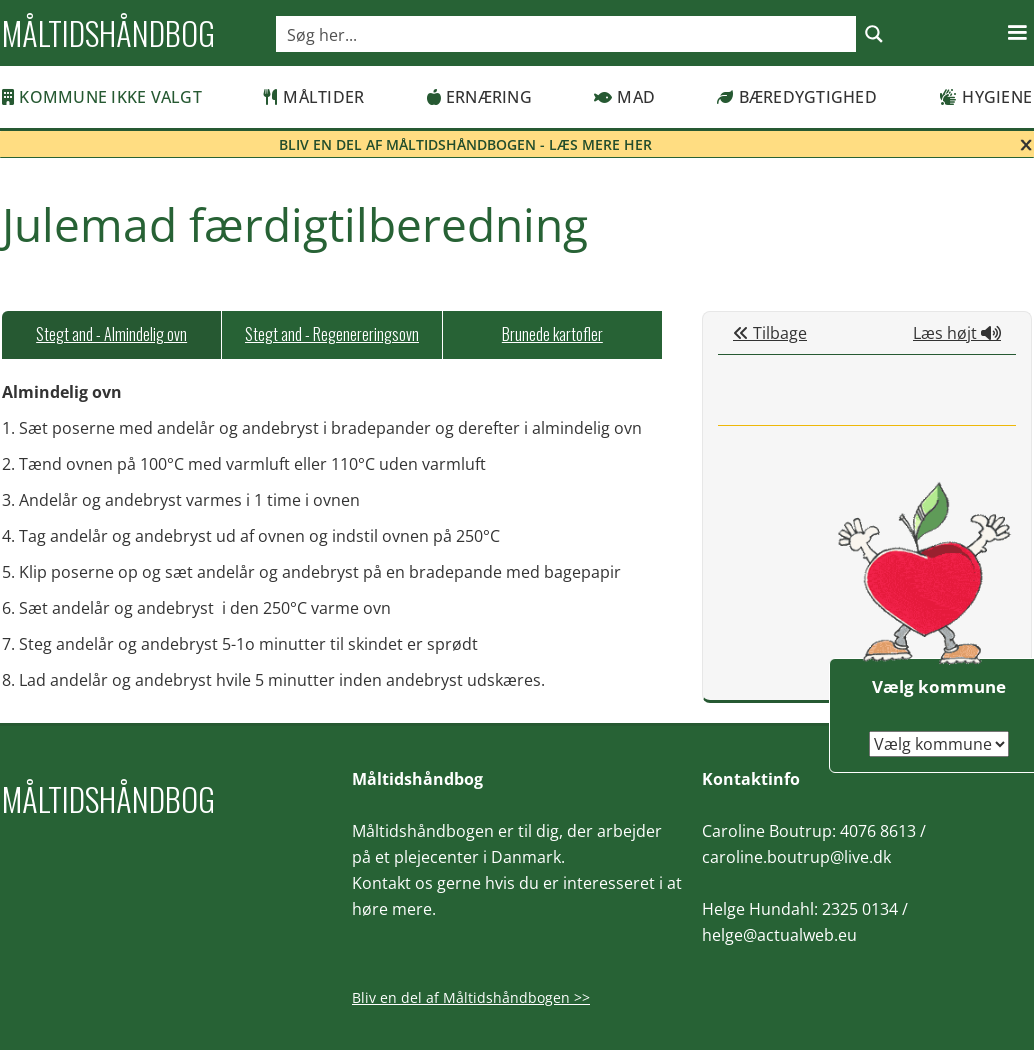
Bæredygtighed (797, 97)
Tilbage (770, 333)
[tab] (111, 335)
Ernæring (479, 97)
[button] (1017, 33)
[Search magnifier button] (874, 34)
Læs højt (957, 333)
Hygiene (985, 97)
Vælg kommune (939, 686)
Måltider (314, 97)
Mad (624, 97)
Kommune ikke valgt (102, 97)
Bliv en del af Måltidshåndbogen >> (471, 997)
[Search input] (567, 34)
